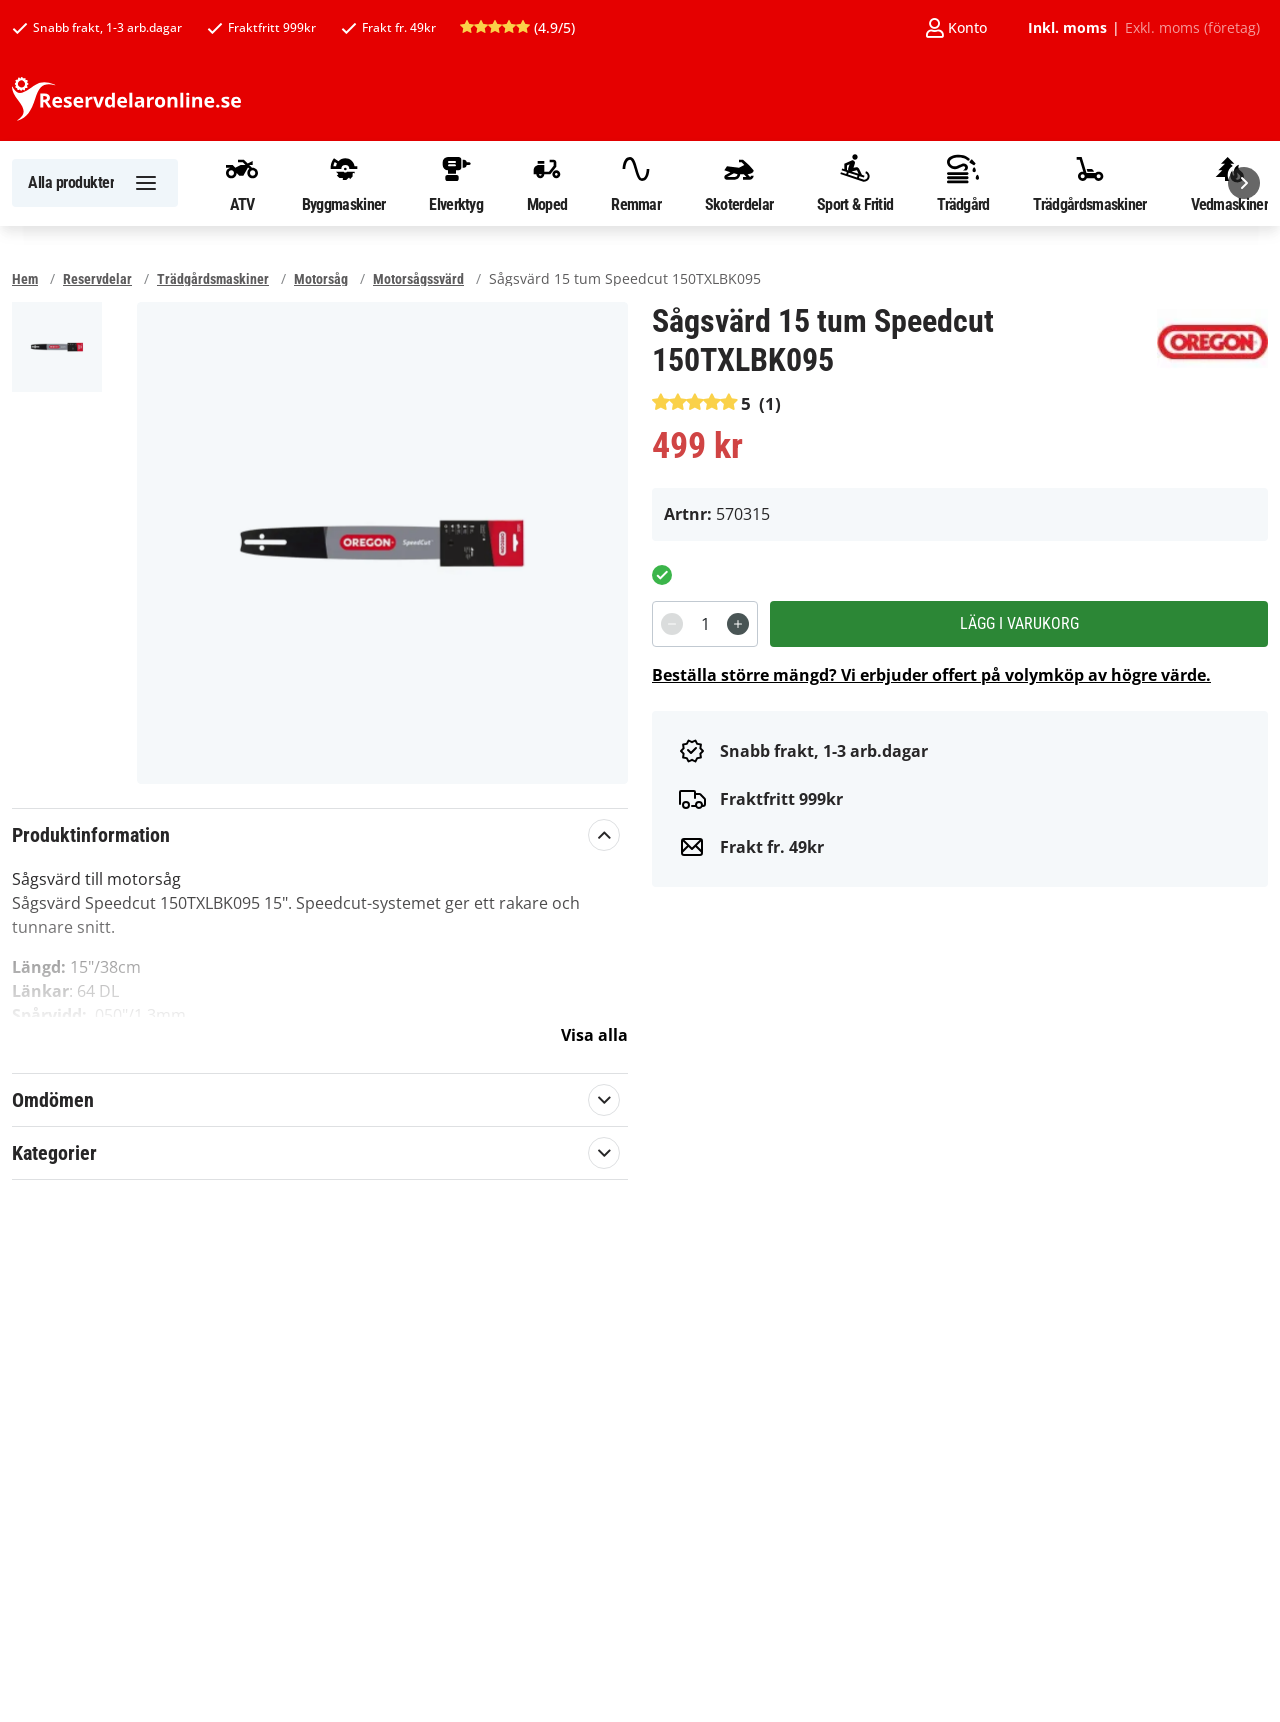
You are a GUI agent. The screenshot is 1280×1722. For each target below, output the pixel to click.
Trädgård (963, 183)
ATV (242, 183)
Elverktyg (456, 183)
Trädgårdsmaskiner (1089, 183)
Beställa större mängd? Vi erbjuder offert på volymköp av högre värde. (931, 675)
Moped (547, 183)
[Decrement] (672, 624)
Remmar (636, 183)
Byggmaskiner (344, 183)
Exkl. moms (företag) (1192, 28)
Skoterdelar (739, 183)
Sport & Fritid (855, 183)
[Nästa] (1244, 183)
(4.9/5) (517, 27)
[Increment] (738, 624)
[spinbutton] (705, 624)
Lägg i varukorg (1019, 623)
